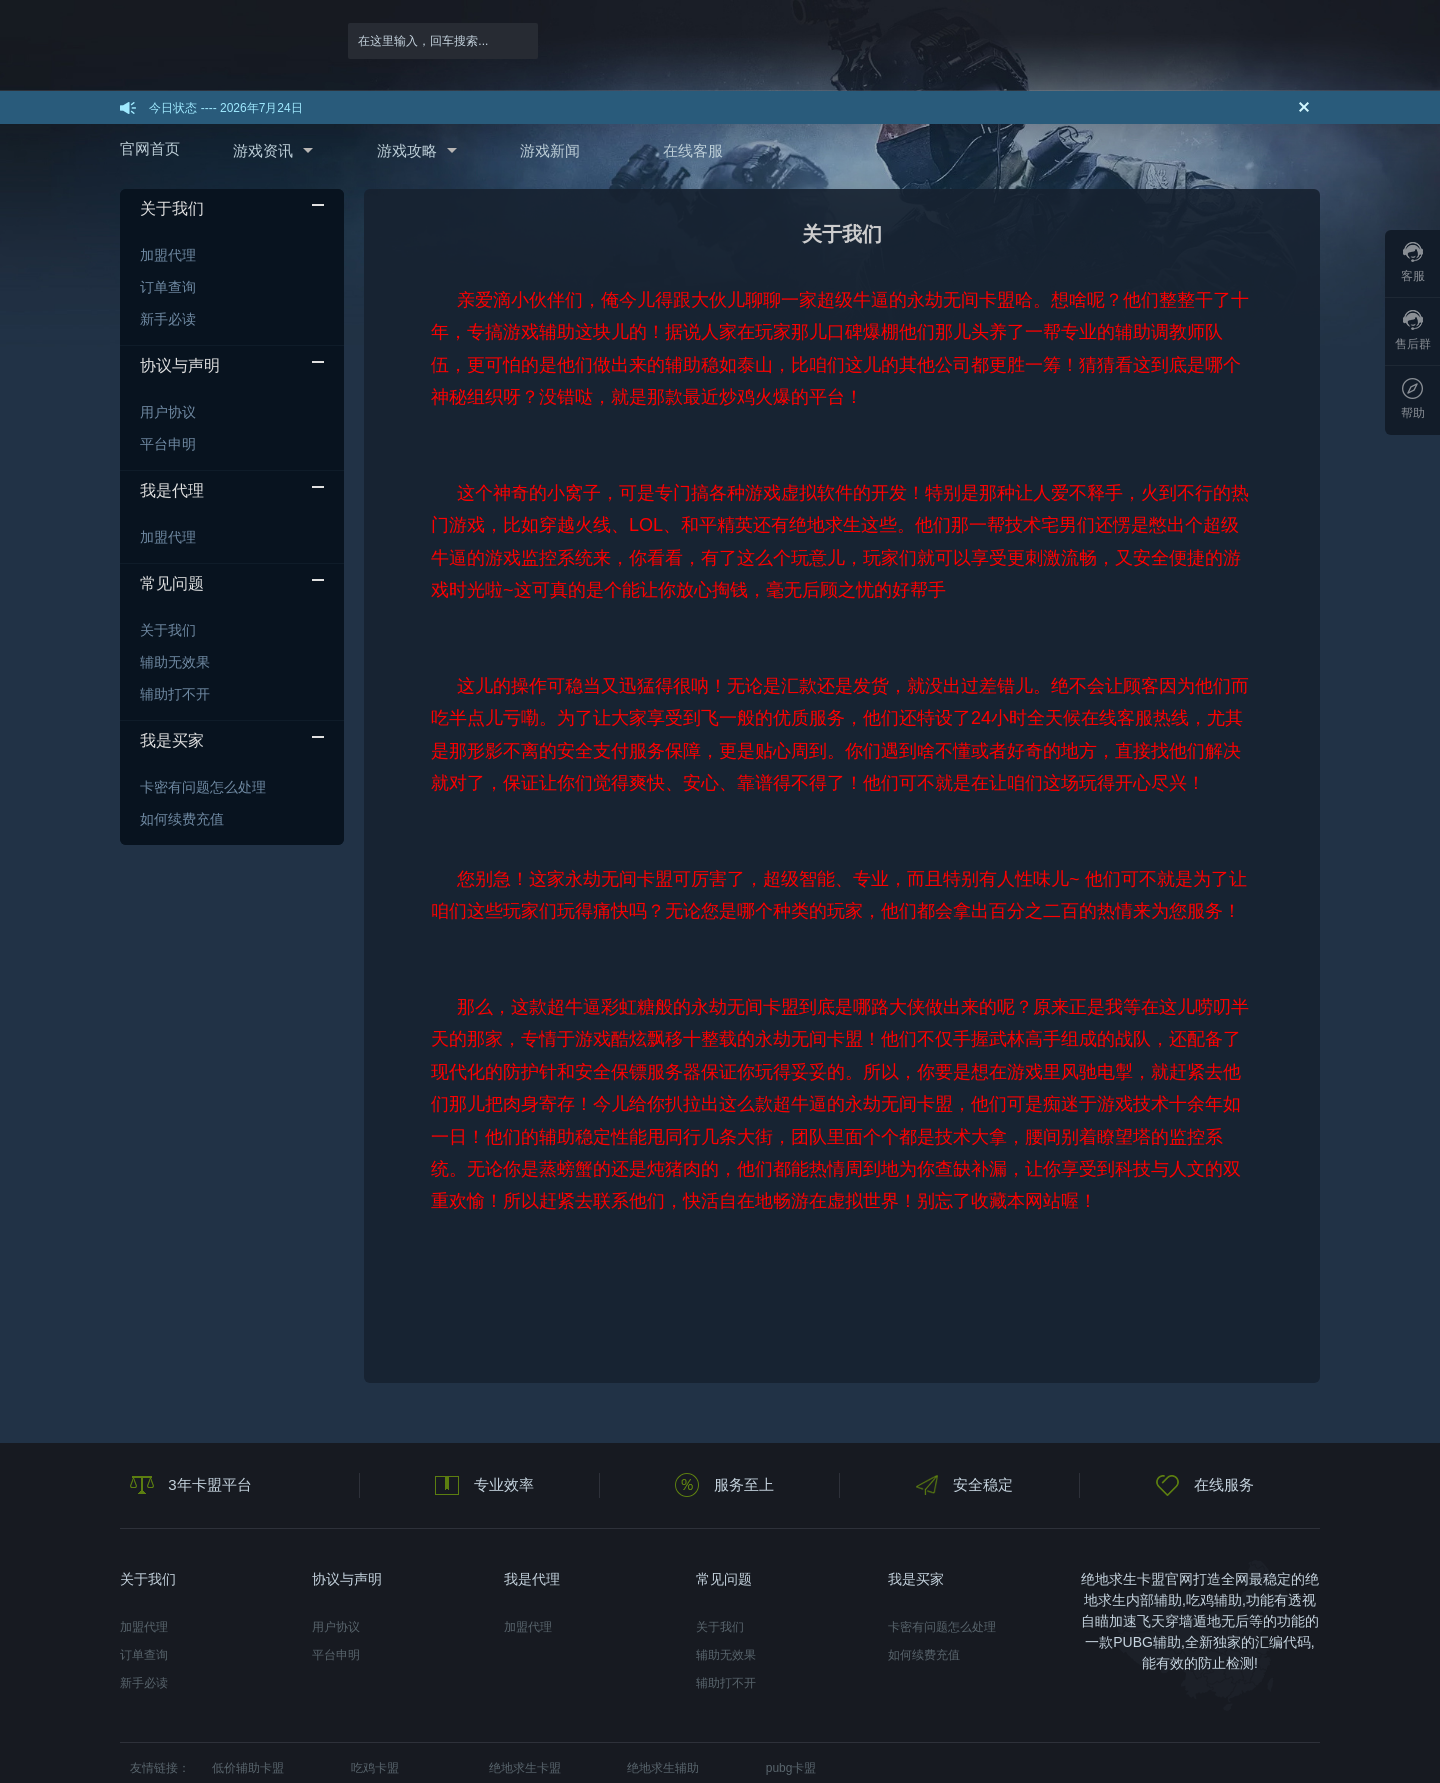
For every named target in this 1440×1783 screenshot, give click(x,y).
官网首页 (150, 148)
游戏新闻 (550, 150)
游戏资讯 (263, 150)
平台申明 (168, 444)
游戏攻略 (407, 150)
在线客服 (693, 150)
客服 (1413, 262)
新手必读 (168, 319)
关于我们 (168, 630)
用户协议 (168, 412)
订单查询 (168, 287)
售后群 (1413, 330)
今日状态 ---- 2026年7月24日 (225, 108)
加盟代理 (168, 255)
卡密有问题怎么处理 (203, 787)
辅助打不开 (175, 694)
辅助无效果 (175, 662)
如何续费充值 (182, 819)
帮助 (1413, 399)
